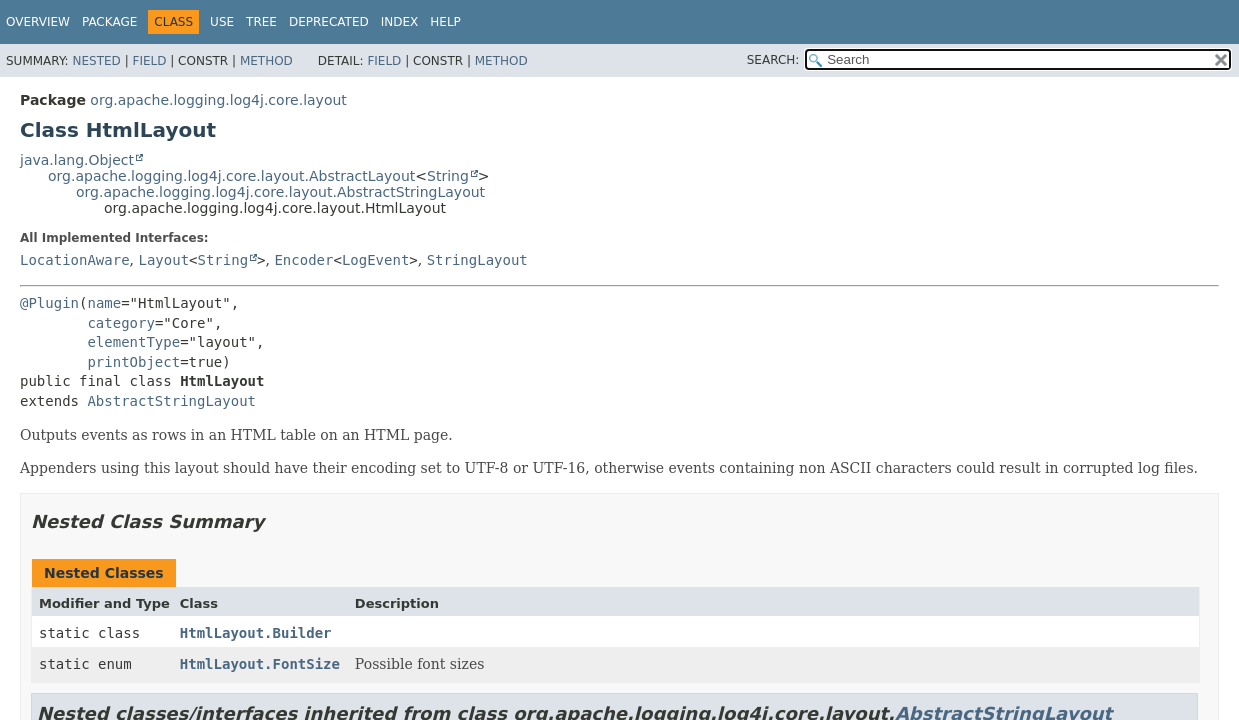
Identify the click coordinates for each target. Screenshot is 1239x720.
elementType (133, 342)
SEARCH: (773, 60)
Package (109, 22)
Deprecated (329, 22)
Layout (163, 260)
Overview (38, 22)
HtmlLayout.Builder (256, 633)
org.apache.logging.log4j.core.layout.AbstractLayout (231, 176)
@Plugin (49, 303)
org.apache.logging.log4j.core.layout (218, 100)
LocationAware (75, 260)
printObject (133, 362)
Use (222, 22)
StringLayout (477, 260)
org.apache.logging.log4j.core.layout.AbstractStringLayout (280, 192)
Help (445, 22)
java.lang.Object (77, 160)
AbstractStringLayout (171, 401)
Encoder (303, 260)
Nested (96, 61)
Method (266, 61)
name (104, 303)
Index (400, 22)
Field (149, 61)
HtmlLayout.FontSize (260, 664)
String (448, 176)
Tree (261, 22)
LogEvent (375, 260)
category (120, 323)
